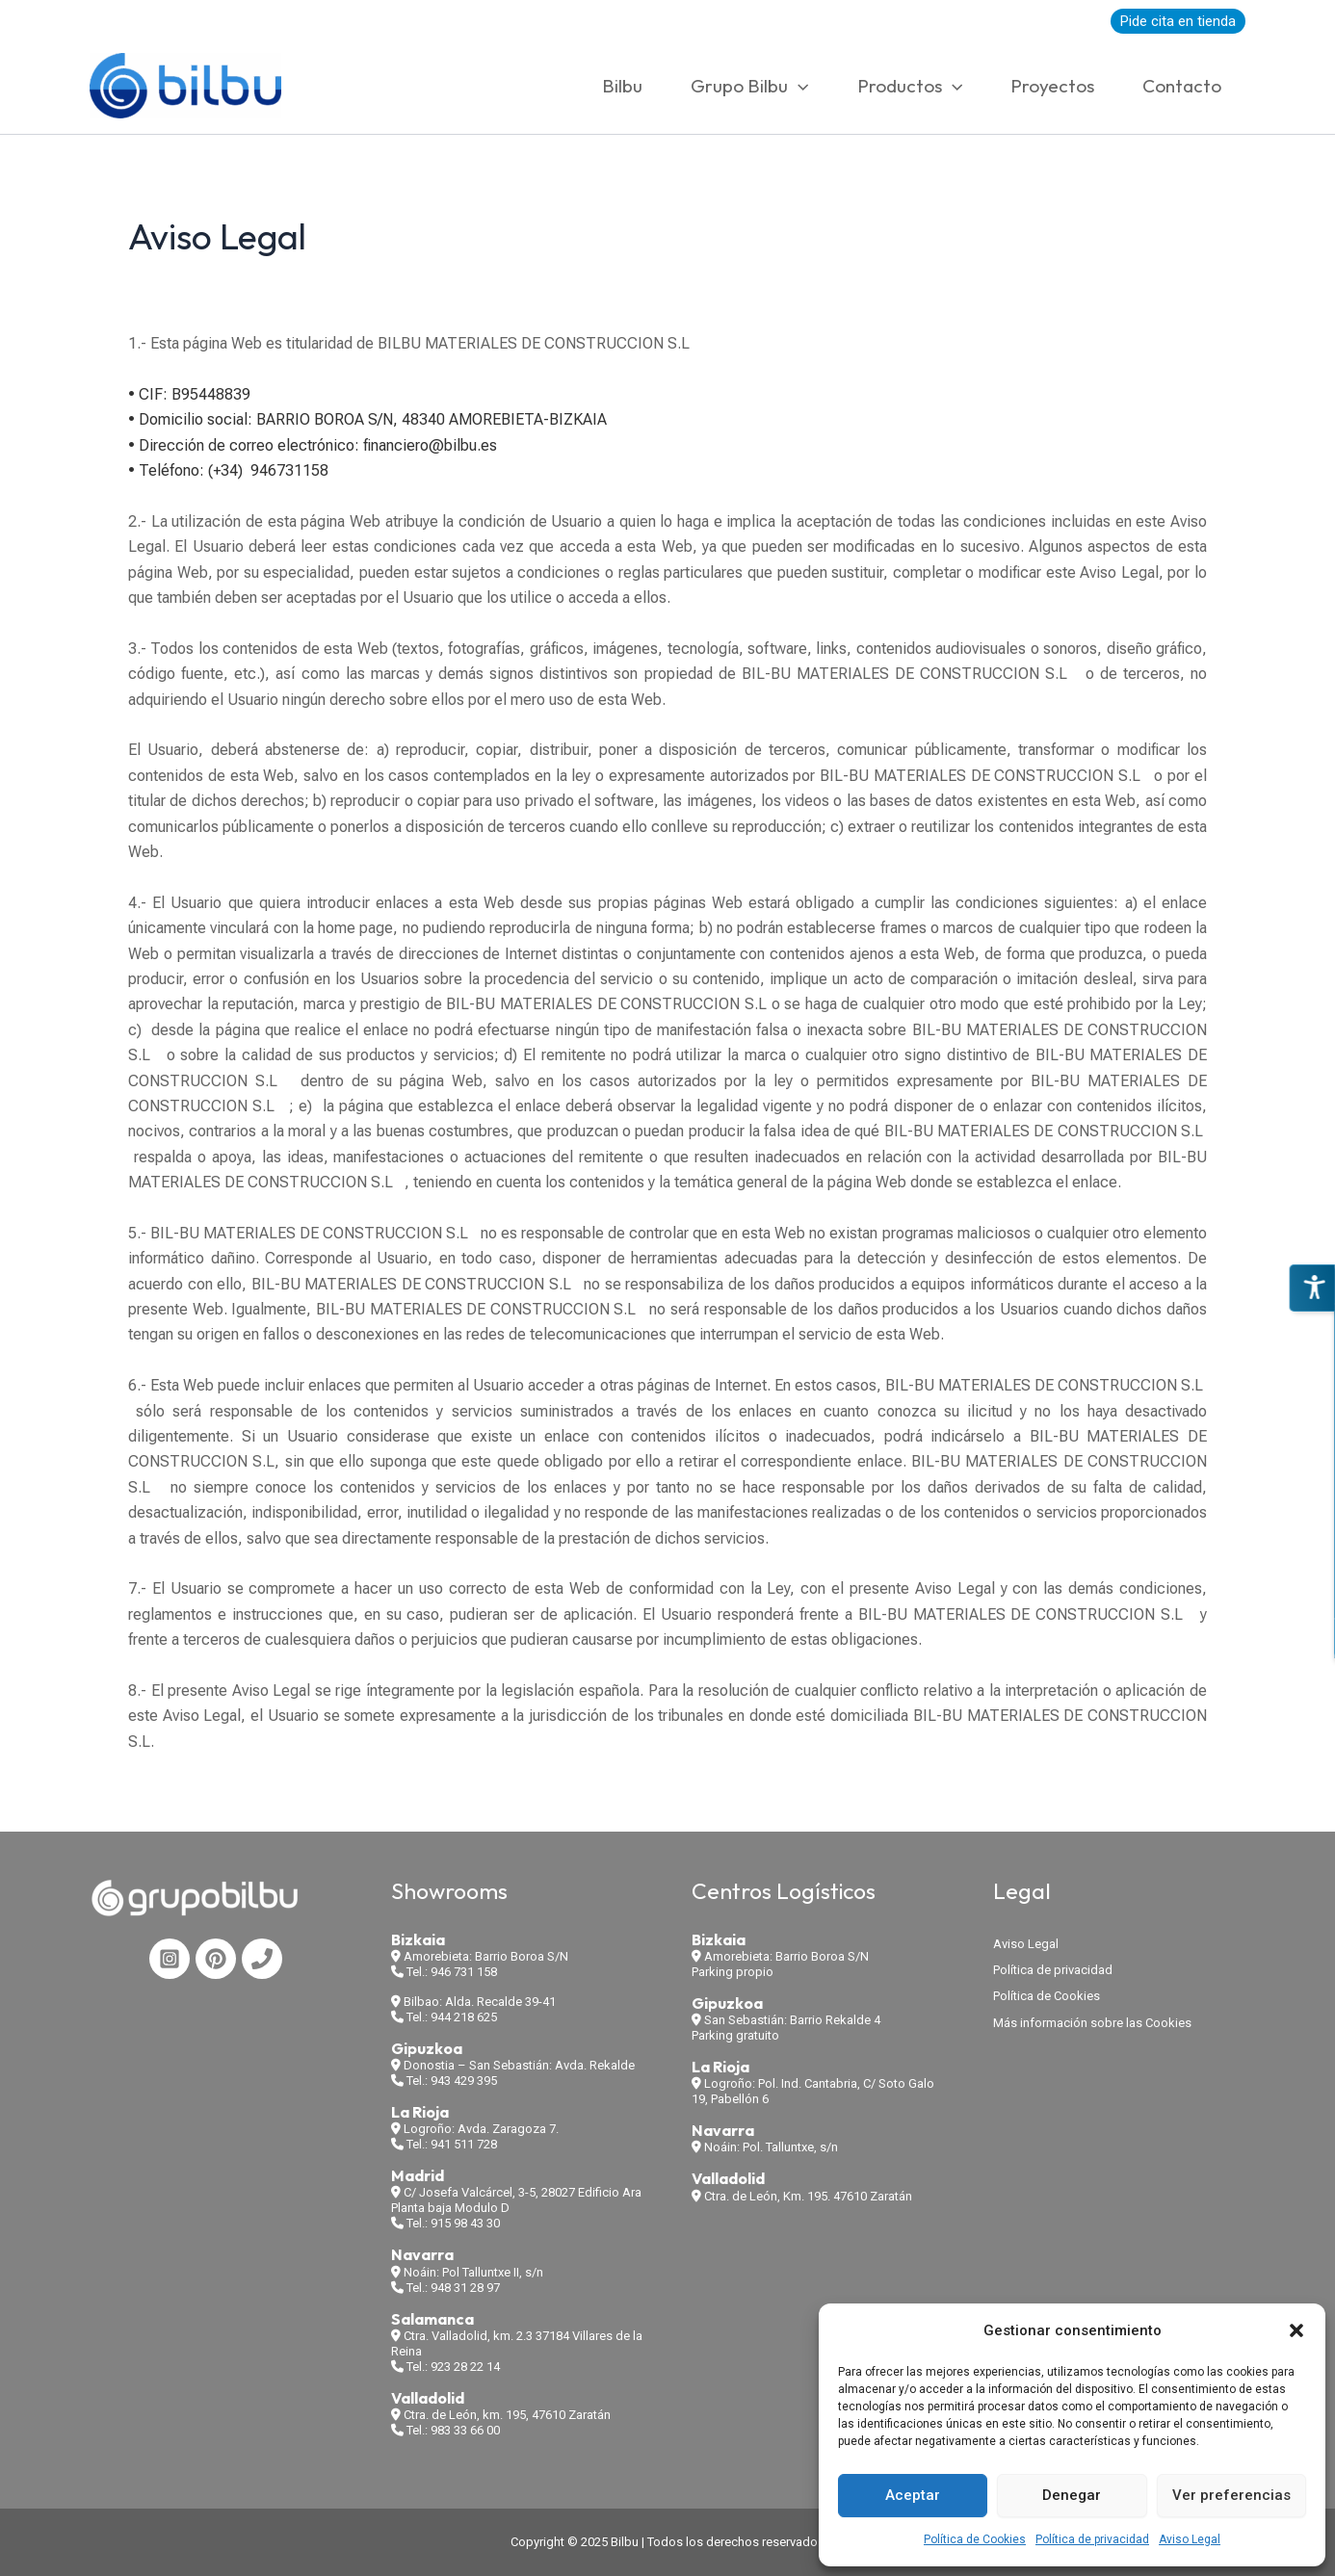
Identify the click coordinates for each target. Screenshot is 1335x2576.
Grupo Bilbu (749, 85)
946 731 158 (464, 1972)
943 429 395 (464, 2080)
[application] (798, 85)
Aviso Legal (1189, 2539)
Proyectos (1052, 85)
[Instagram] (169, 1959)
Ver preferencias (1231, 2495)
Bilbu (622, 85)
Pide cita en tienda (1178, 21)
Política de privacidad (1092, 2539)
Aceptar (912, 2495)
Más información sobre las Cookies (1092, 2023)
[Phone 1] (262, 1959)
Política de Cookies (975, 2539)
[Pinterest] (216, 1959)
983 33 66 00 (465, 2430)
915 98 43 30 (465, 2223)
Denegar (1071, 2495)
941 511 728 (464, 2144)
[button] (1296, 2330)
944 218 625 (464, 2017)
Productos (909, 85)
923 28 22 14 (465, 2366)
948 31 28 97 (465, 2287)
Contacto (1181, 85)
